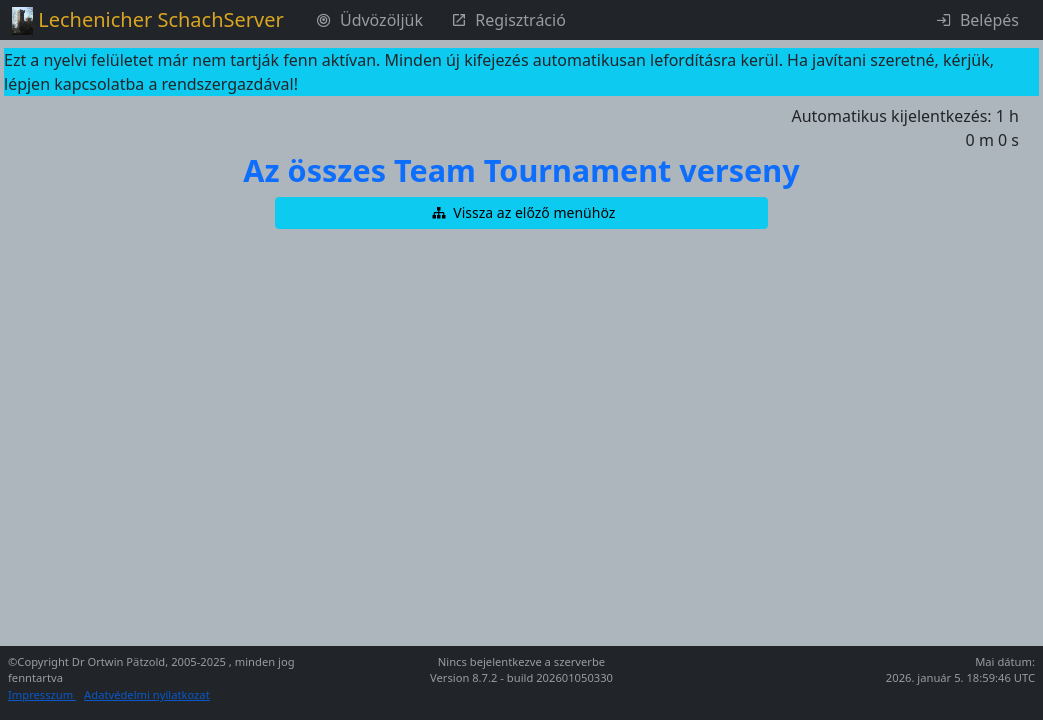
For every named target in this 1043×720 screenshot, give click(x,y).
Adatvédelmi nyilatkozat (147, 694)
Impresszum (42, 694)
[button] (522, 213)
